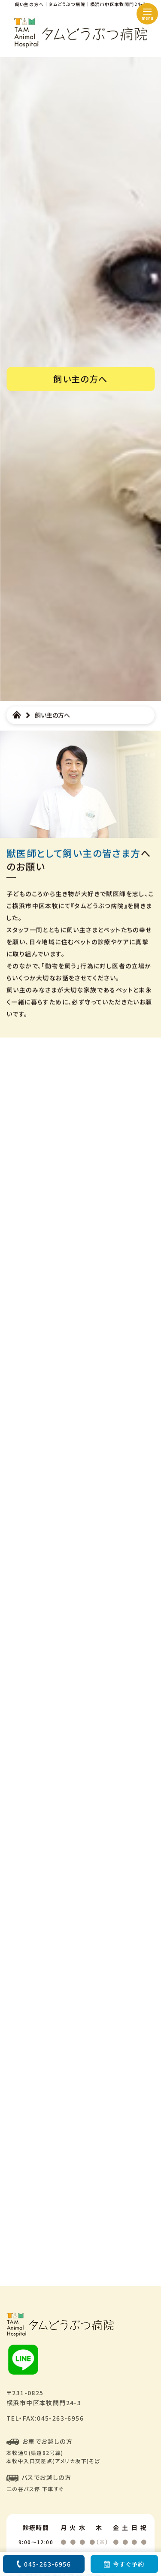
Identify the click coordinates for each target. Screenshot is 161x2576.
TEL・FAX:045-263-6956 (45, 2418)
